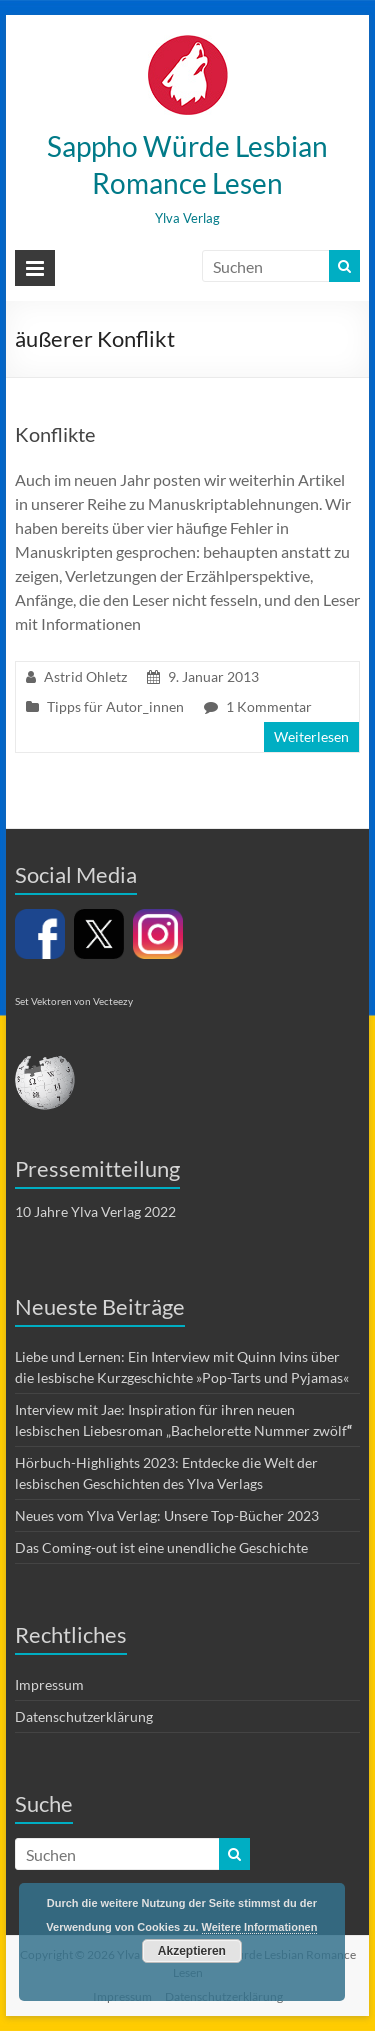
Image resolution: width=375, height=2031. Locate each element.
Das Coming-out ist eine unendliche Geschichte (161, 1547)
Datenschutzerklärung (84, 1716)
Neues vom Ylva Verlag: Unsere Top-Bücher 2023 (167, 1515)
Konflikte (55, 434)
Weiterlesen (311, 736)
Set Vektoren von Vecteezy (74, 1001)
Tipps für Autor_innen (115, 706)
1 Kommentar (269, 706)
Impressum (49, 1684)
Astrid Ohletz (85, 676)
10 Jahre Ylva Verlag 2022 (95, 1211)
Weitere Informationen (260, 1927)
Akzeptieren (192, 1951)
